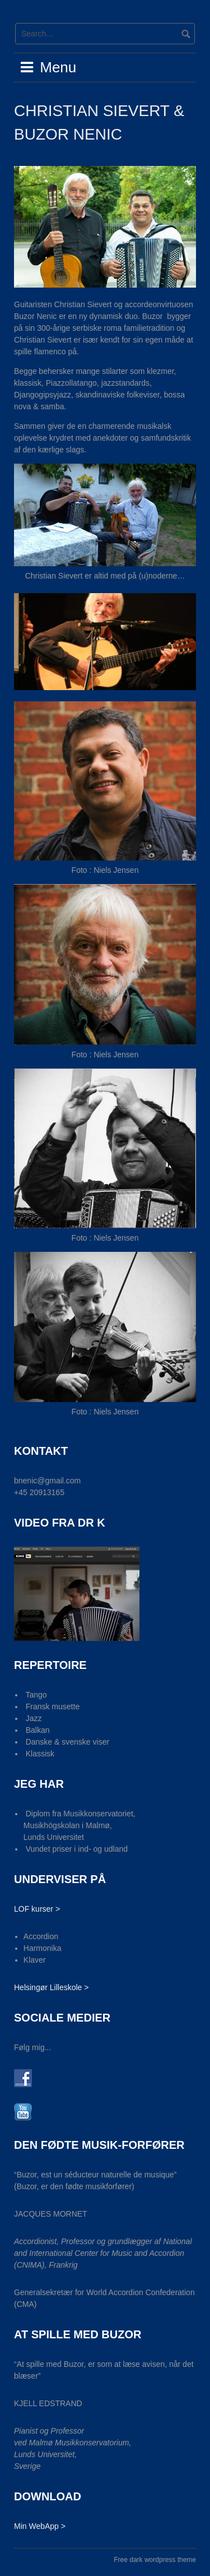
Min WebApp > (40, 2526)
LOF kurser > (37, 1908)
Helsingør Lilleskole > (51, 1987)
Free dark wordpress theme (155, 2560)
